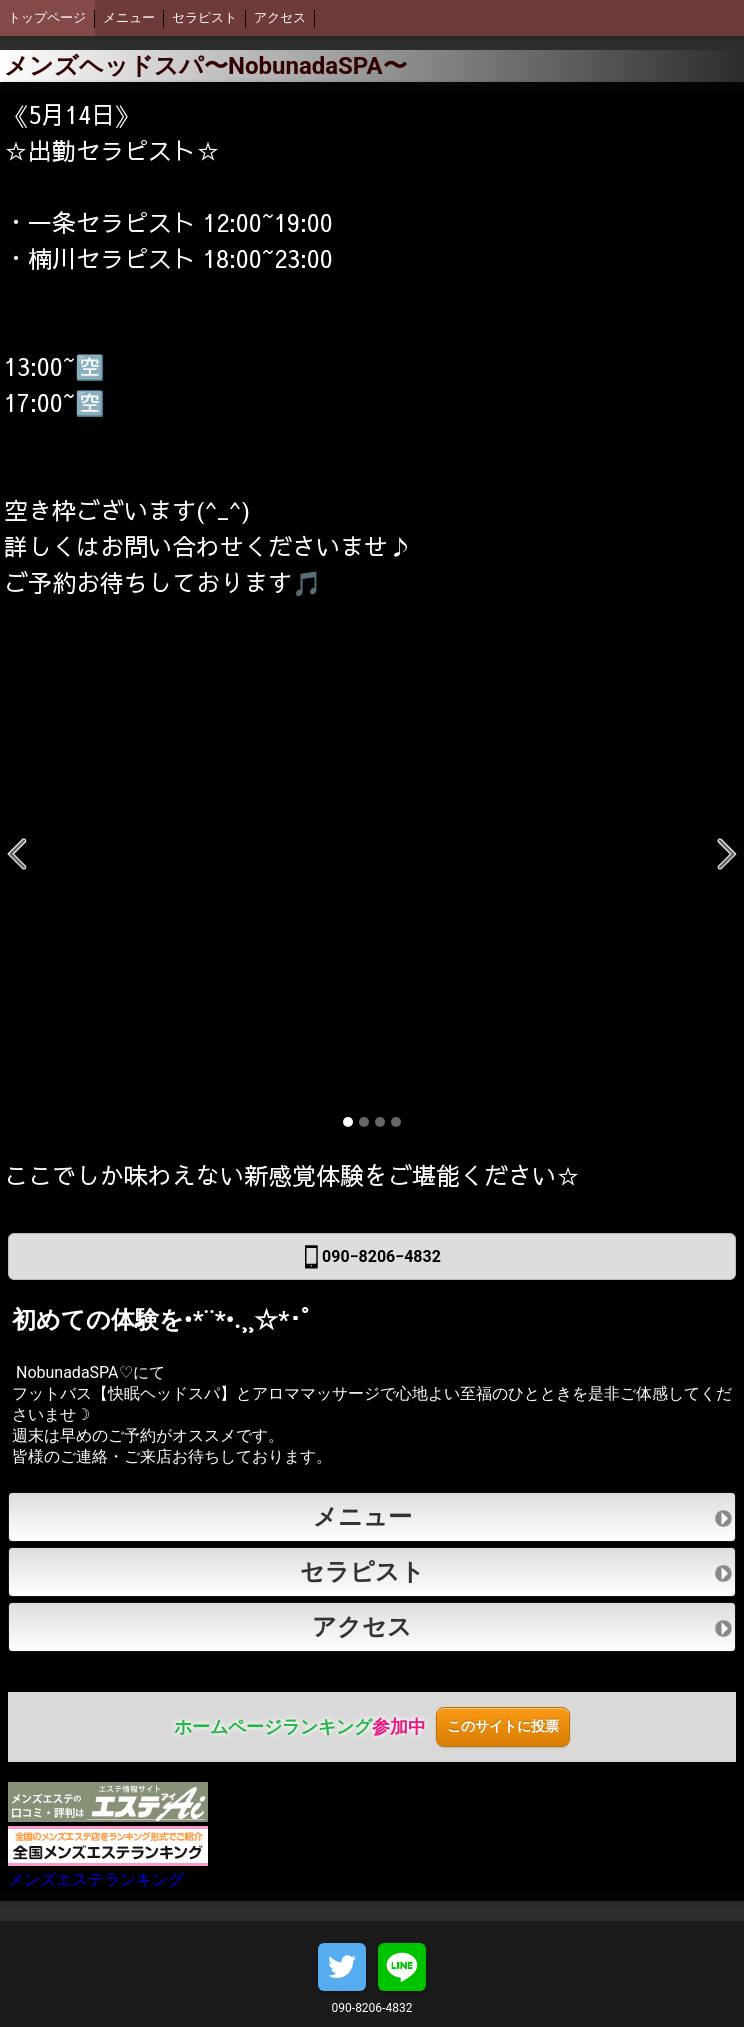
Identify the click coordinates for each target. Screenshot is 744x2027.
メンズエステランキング (108, 1857)
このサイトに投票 (503, 1726)
